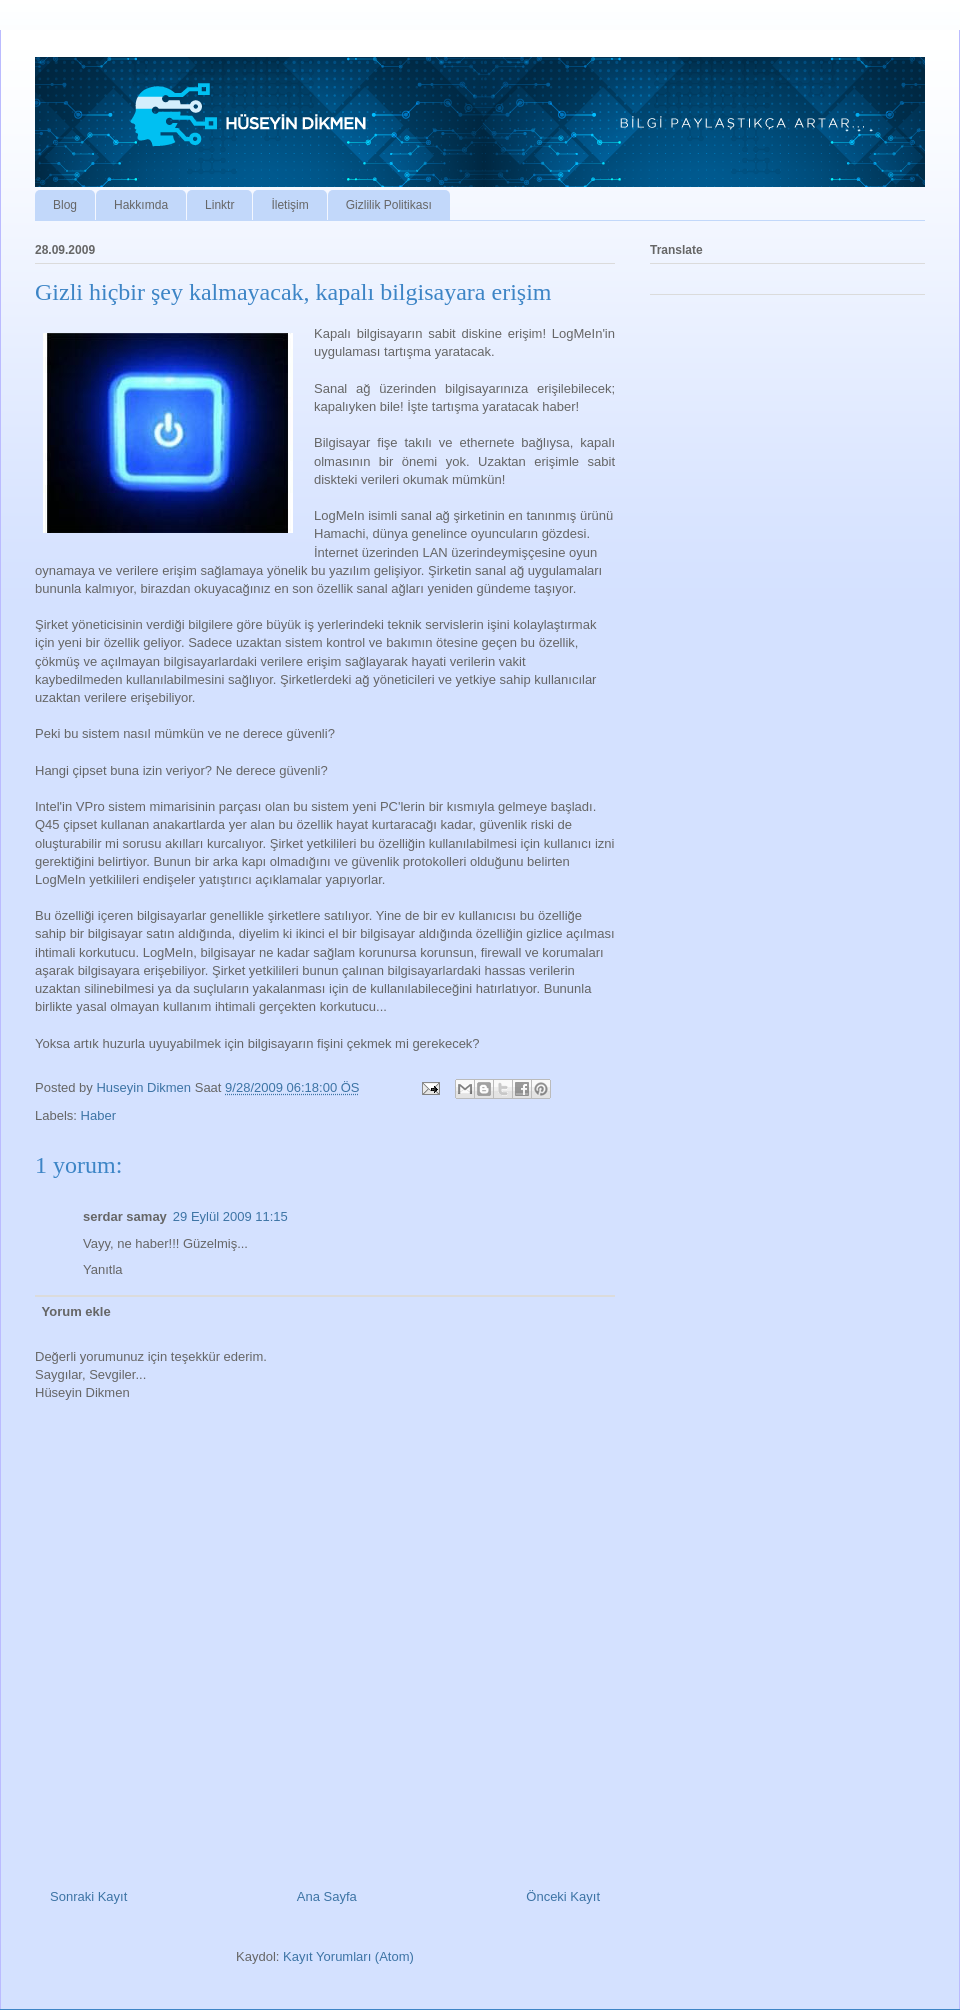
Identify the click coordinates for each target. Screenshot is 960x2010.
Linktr (219, 205)
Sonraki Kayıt (88, 1896)
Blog (65, 205)
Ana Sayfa (327, 1896)
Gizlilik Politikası (389, 205)
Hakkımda (141, 205)
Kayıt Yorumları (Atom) (348, 1956)
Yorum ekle (76, 1311)
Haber (98, 1115)
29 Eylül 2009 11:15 (230, 1216)
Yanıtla (103, 1269)
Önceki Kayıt (563, 1896)
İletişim (289, 205)
